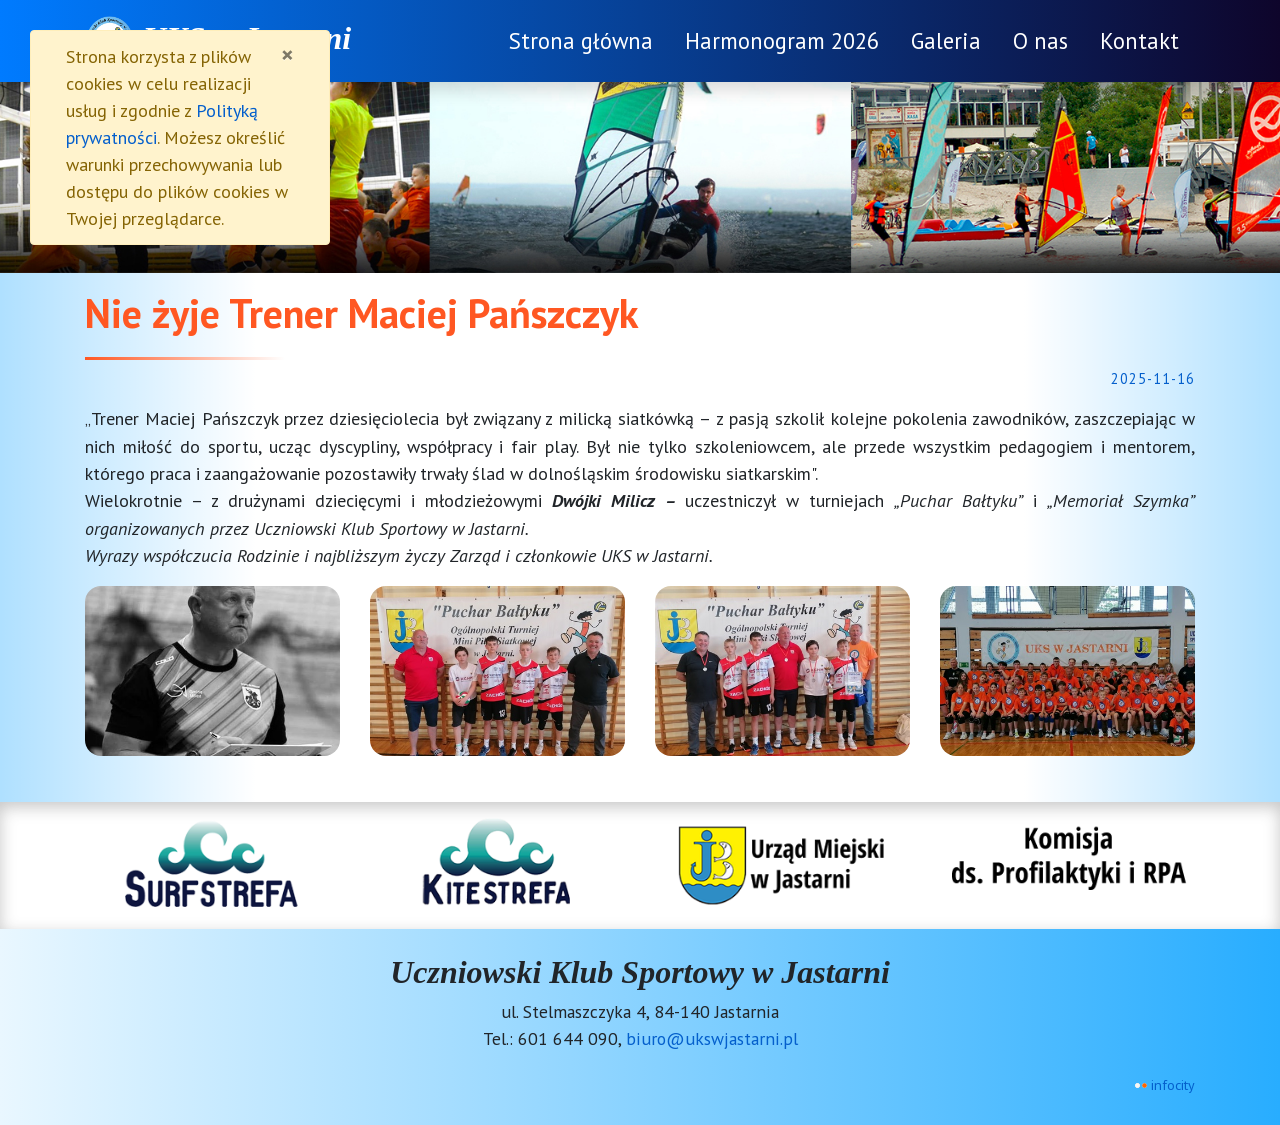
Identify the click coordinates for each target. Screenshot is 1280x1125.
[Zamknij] (287, 55)
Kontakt (1139, 40)
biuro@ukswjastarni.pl (712, 1038)
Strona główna (581, 40)
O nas (1040, 40)
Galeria (946, 40)
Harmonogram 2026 (782, 40)
